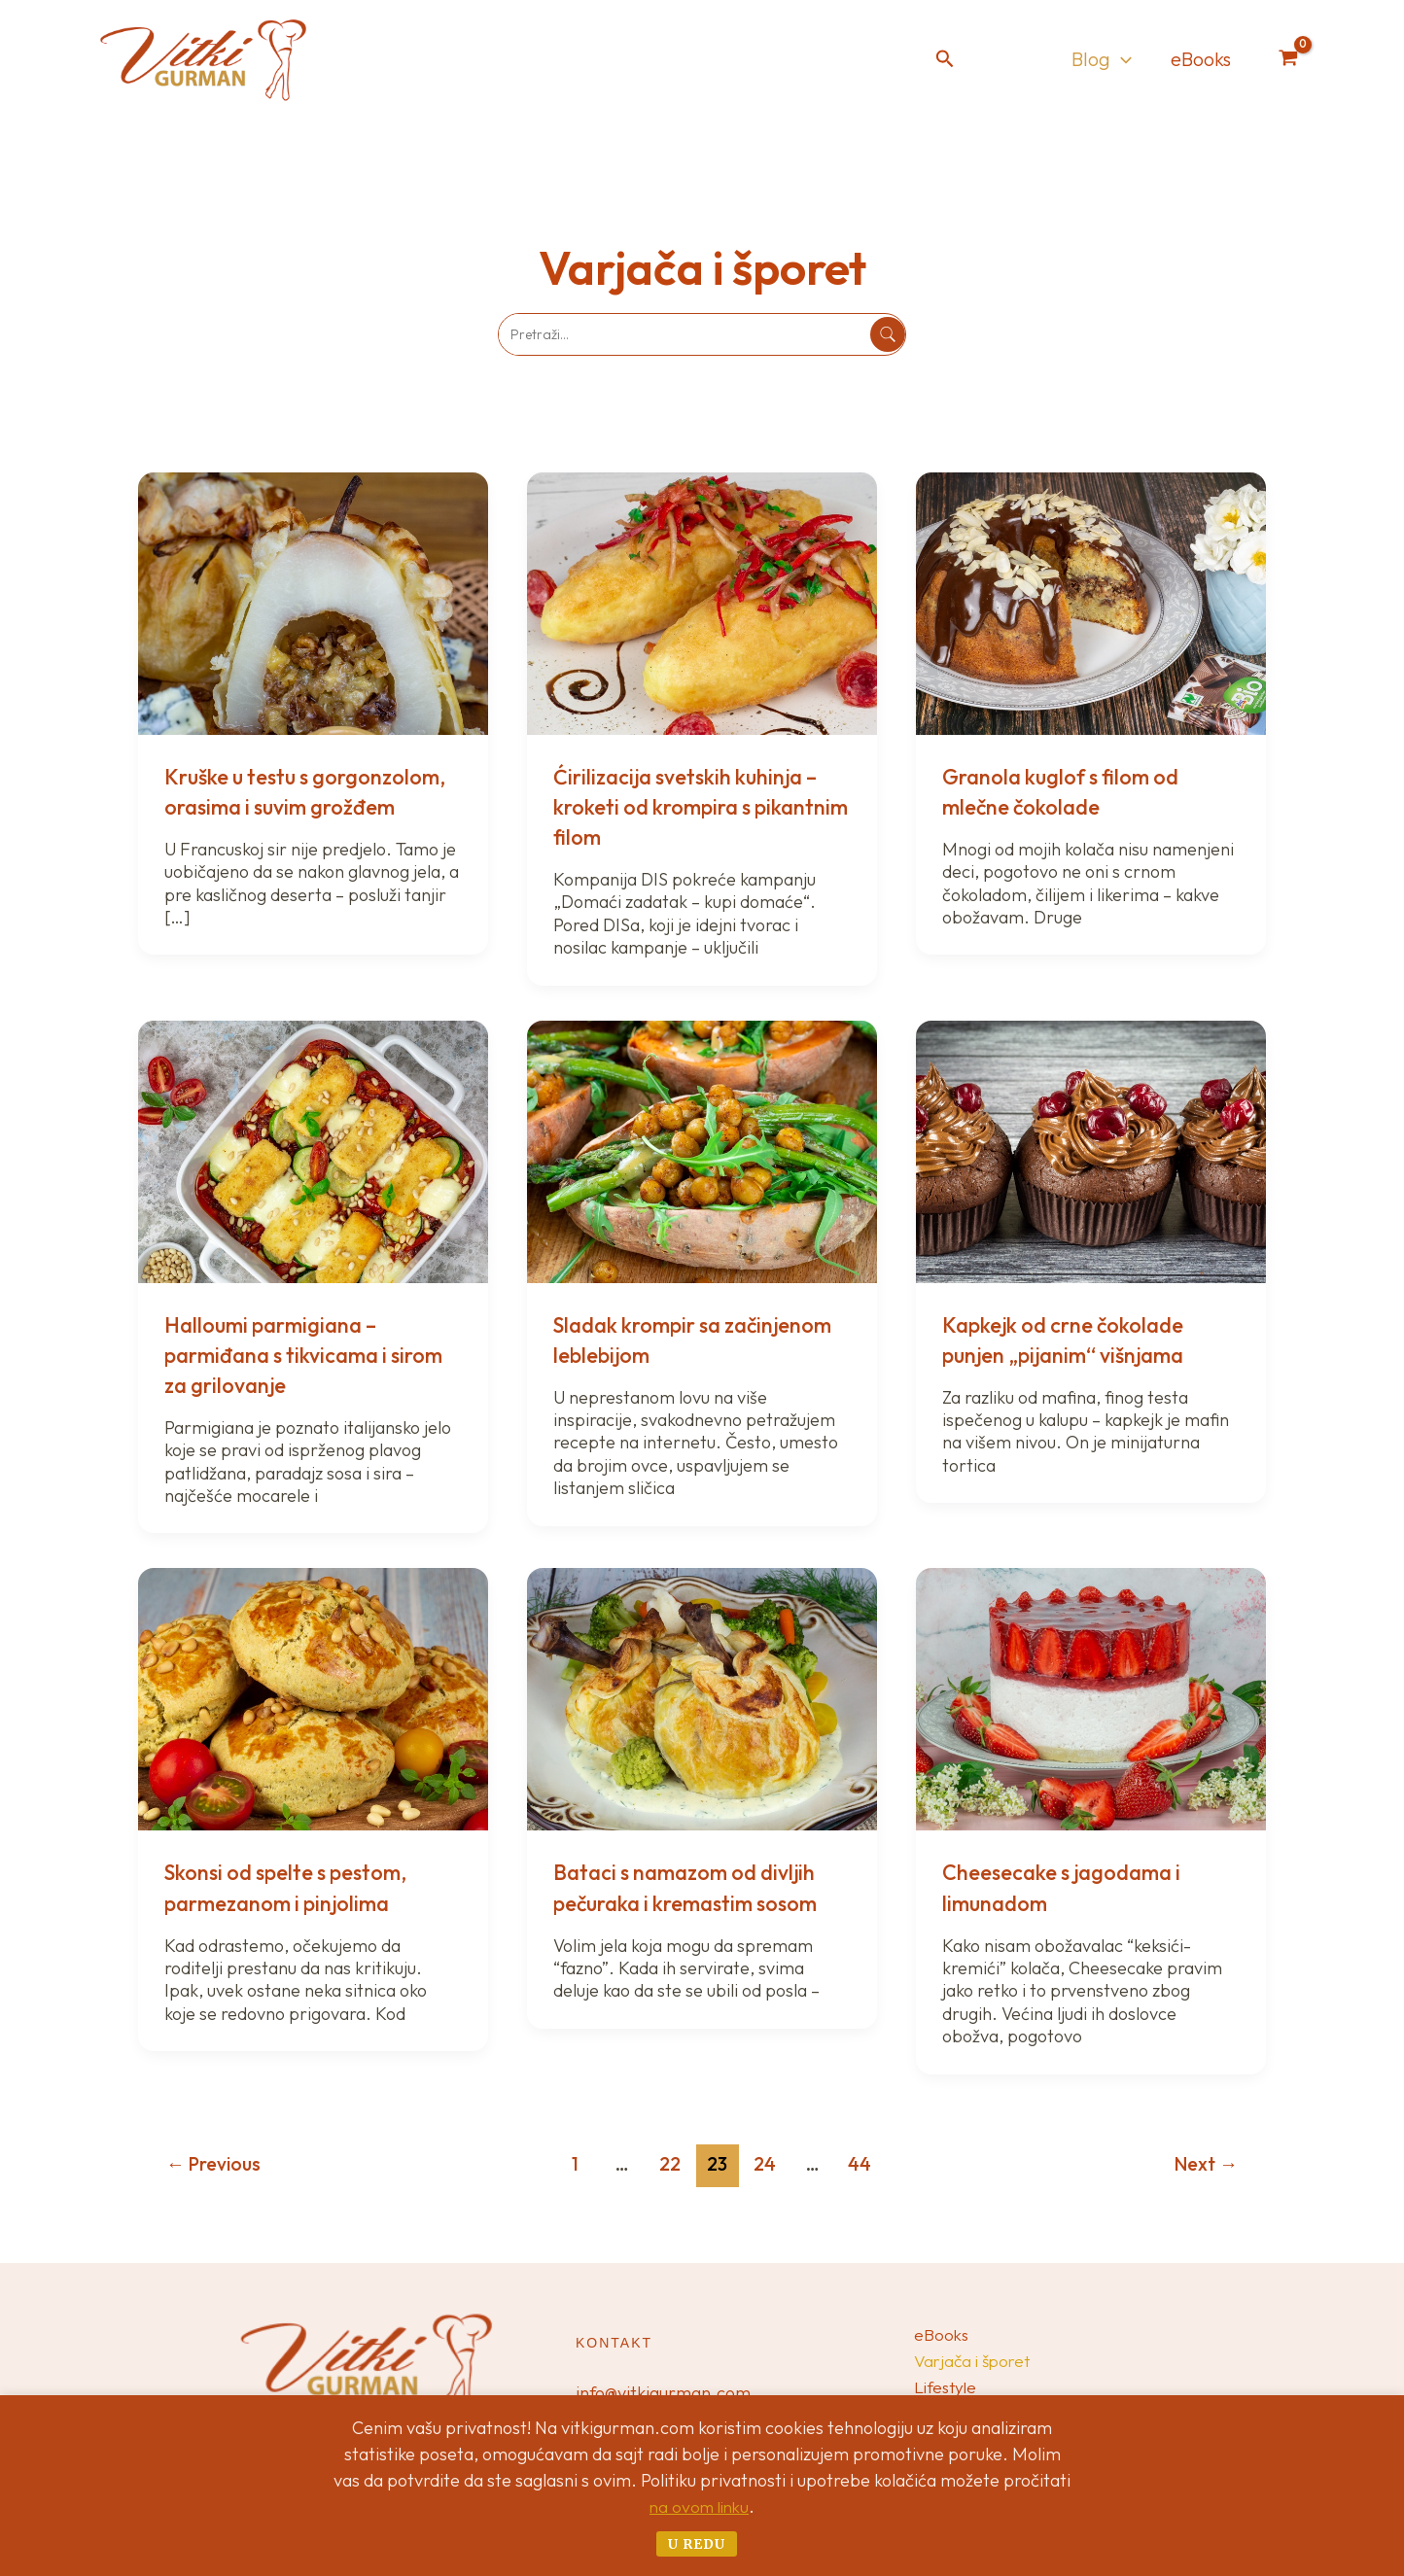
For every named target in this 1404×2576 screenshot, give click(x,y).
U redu (696, 2544)
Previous (213, 2164)
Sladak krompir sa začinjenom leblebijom (666, 1339)
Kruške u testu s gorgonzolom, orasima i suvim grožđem (285, 806)
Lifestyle (947, 2387)
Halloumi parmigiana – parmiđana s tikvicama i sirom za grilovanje (285, 1354)
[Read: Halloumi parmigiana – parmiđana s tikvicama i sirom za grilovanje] (313, 1149)
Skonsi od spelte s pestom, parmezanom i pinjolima (298, 1886)
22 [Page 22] (670, 2164)
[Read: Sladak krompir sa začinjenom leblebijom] (702, 1149)
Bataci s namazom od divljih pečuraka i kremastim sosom (698, 1886)
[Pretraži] (887, 334)
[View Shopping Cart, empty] (1288, 59)
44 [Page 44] (859, 2164)
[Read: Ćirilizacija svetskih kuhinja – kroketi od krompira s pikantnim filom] (702, 601)
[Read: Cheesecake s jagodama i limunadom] (1091, 1698)
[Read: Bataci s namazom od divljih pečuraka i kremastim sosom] (702, 1698)
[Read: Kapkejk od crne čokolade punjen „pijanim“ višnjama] (1091, 1149)
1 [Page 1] (575, 2164)
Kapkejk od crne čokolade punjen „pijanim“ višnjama (1075, 1339)
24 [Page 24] (765, 2164)
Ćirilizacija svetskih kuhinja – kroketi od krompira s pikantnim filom (696, 806)
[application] (1121, 59)
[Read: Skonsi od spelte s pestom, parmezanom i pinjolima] (313, 1698)
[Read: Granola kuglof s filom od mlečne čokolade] (1091, 601)
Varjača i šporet (975, 2356)
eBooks (1201, 59)
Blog (1101, 59)
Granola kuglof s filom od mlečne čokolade (1072, 790)
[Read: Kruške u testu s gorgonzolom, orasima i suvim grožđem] (313, 601)
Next (1206, 2164)
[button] (945, 59)
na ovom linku (700, 2506)
